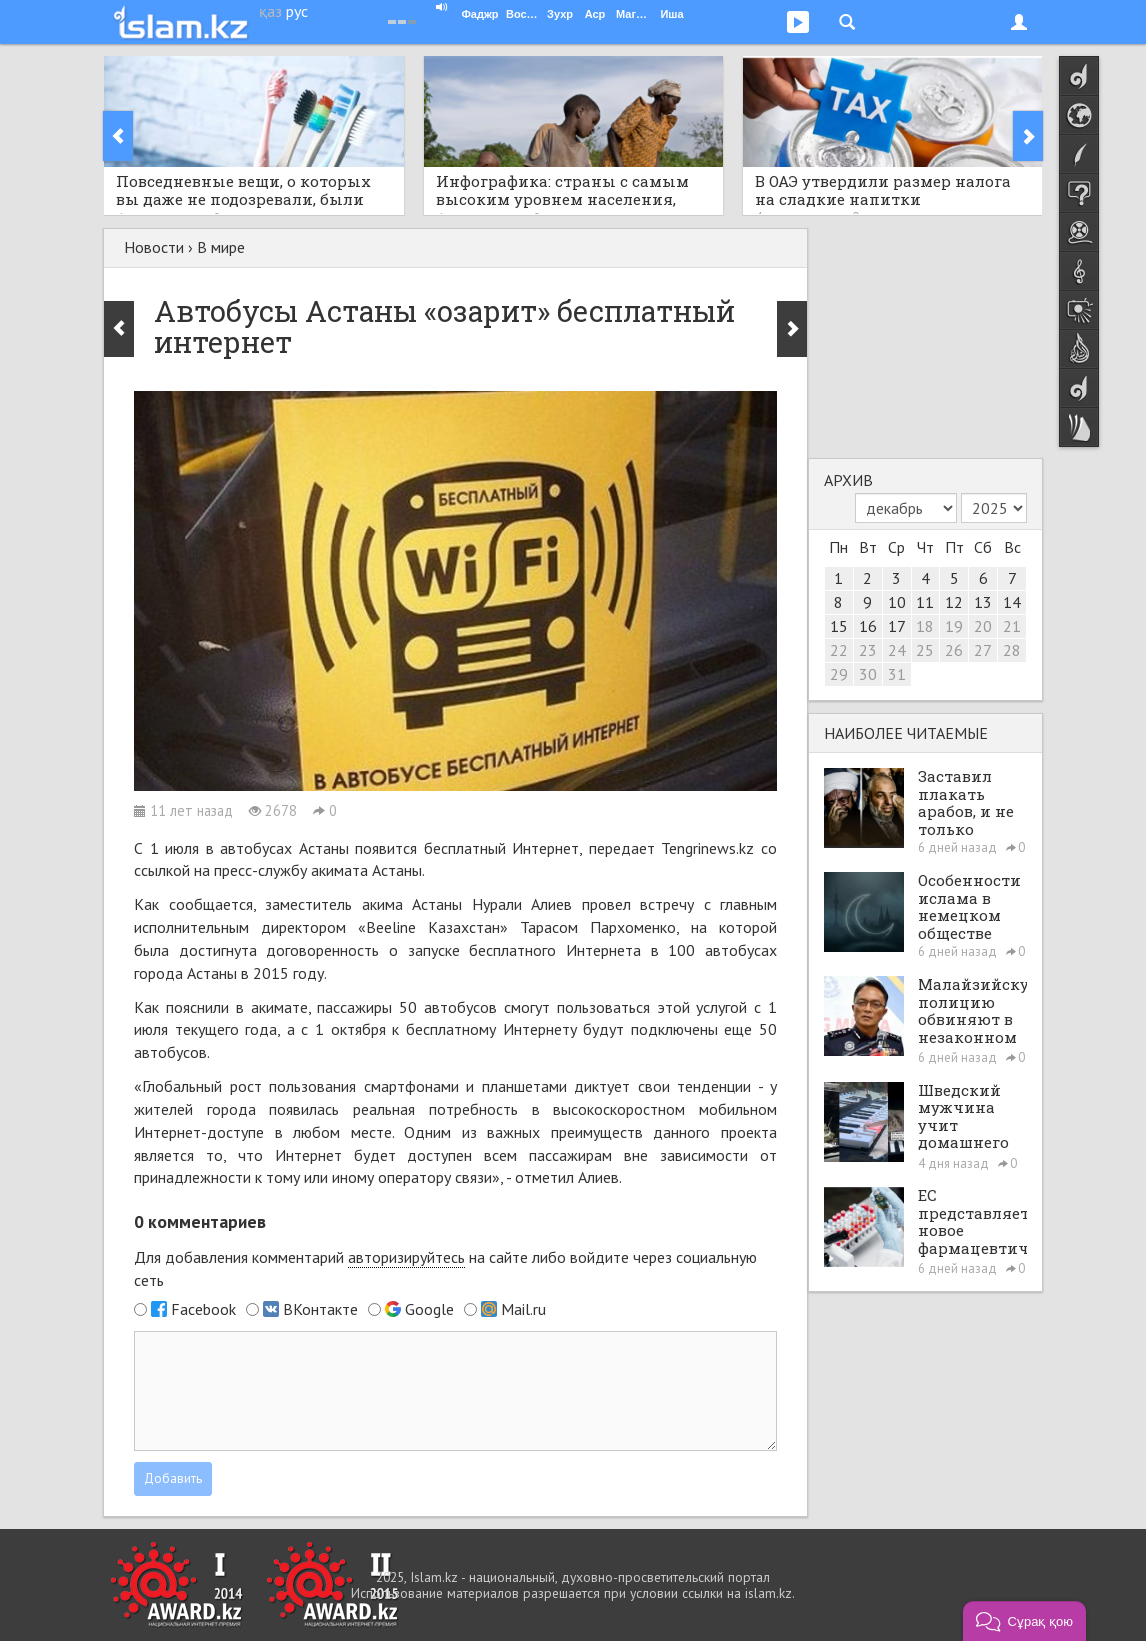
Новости (154, 247)
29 (839, 674)
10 (897, 602)
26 (954, 650)
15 (839, 626)
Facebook (203, 1309)
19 (954, 626)
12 (954, 602)
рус (297, 11)
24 (897, 650)
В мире (221, 247)
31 (897, 674)
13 (983, 602)
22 (839, 650)
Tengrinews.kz (707, 848)
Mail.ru (523, 1309)
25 (925, 650)
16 (868, 626)
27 (983, 650)
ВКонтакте (320, 1309)
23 (868, 650)
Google (429, 1309)
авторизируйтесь (406, 1257)
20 (983, 626)
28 (1012, 650)
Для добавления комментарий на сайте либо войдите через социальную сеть (445, 1268)
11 (925, 602)
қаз (270, 11)
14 (1012, 602)
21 (1012, 626)
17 (897, 626)
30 (868, 674)
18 (925, 626)
